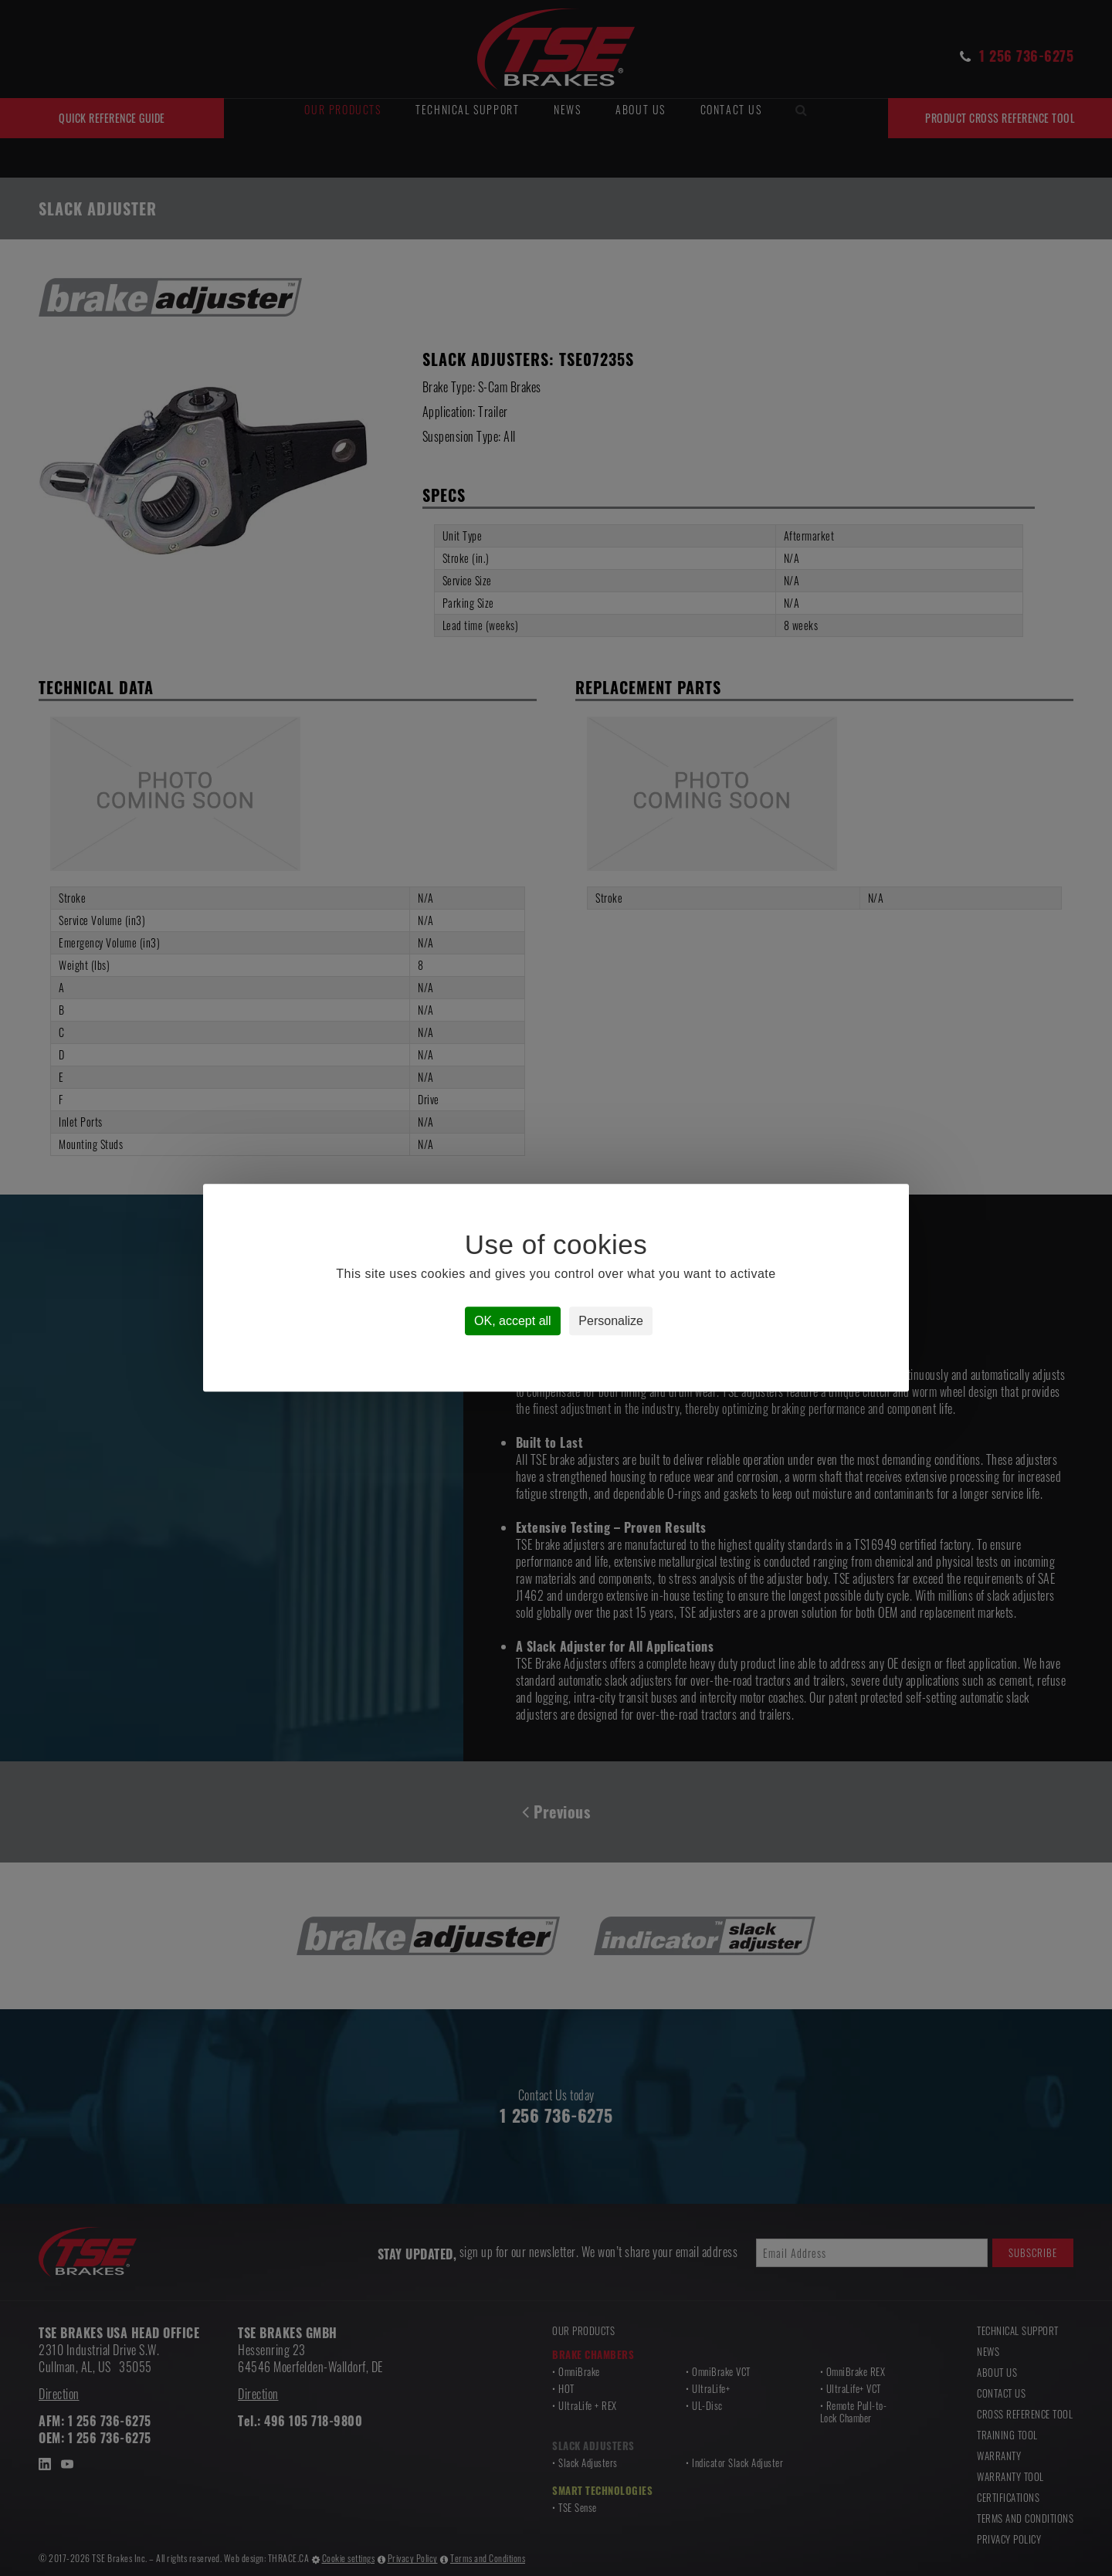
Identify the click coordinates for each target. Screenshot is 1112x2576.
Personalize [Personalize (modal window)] (610, 1321)
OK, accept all (512, 1321)
